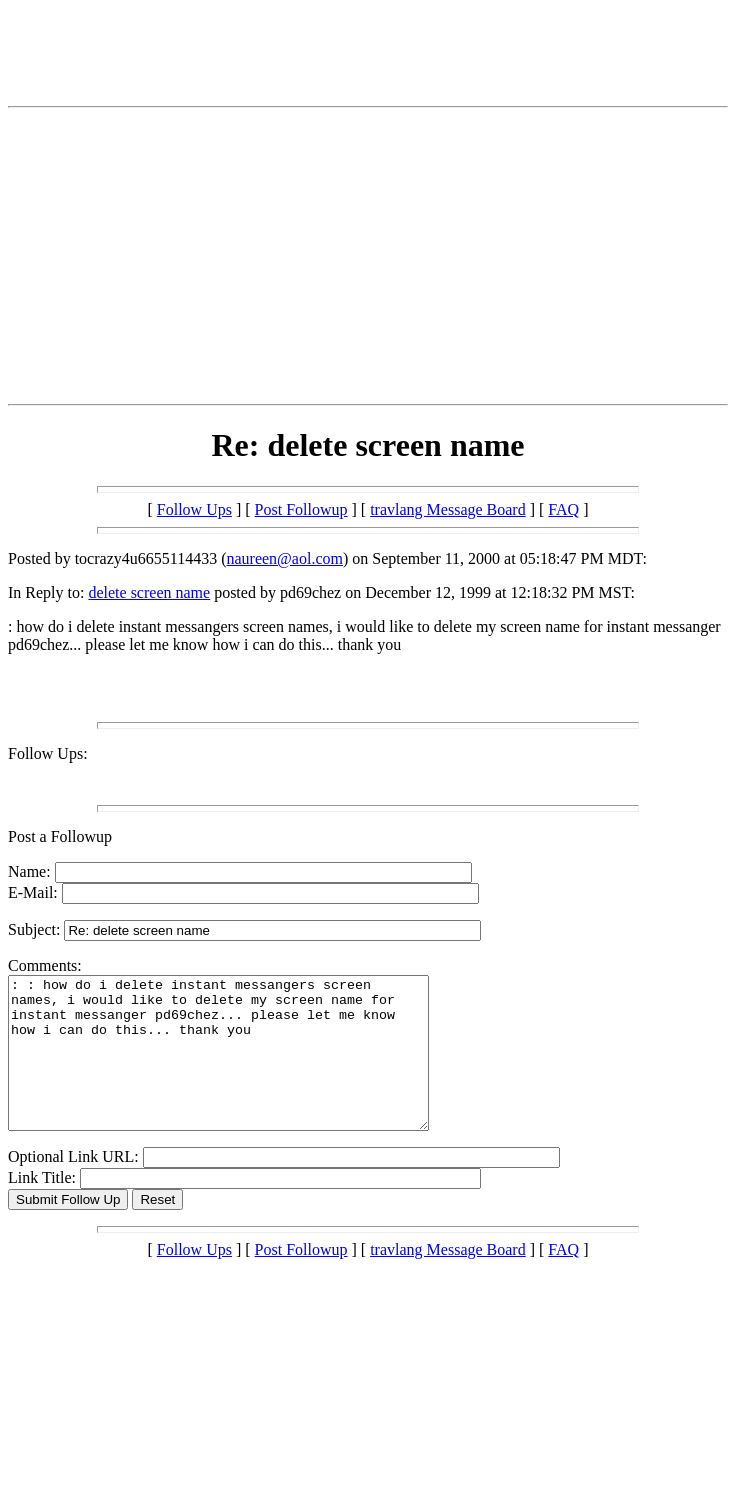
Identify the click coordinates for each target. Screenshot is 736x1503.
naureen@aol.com (284, 558)
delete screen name (149, 592)
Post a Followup (60, 836)
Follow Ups (194, 509)
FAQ (563, 509)
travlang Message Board (448, 509)
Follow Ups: (48, 753)
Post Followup (301, 509)
